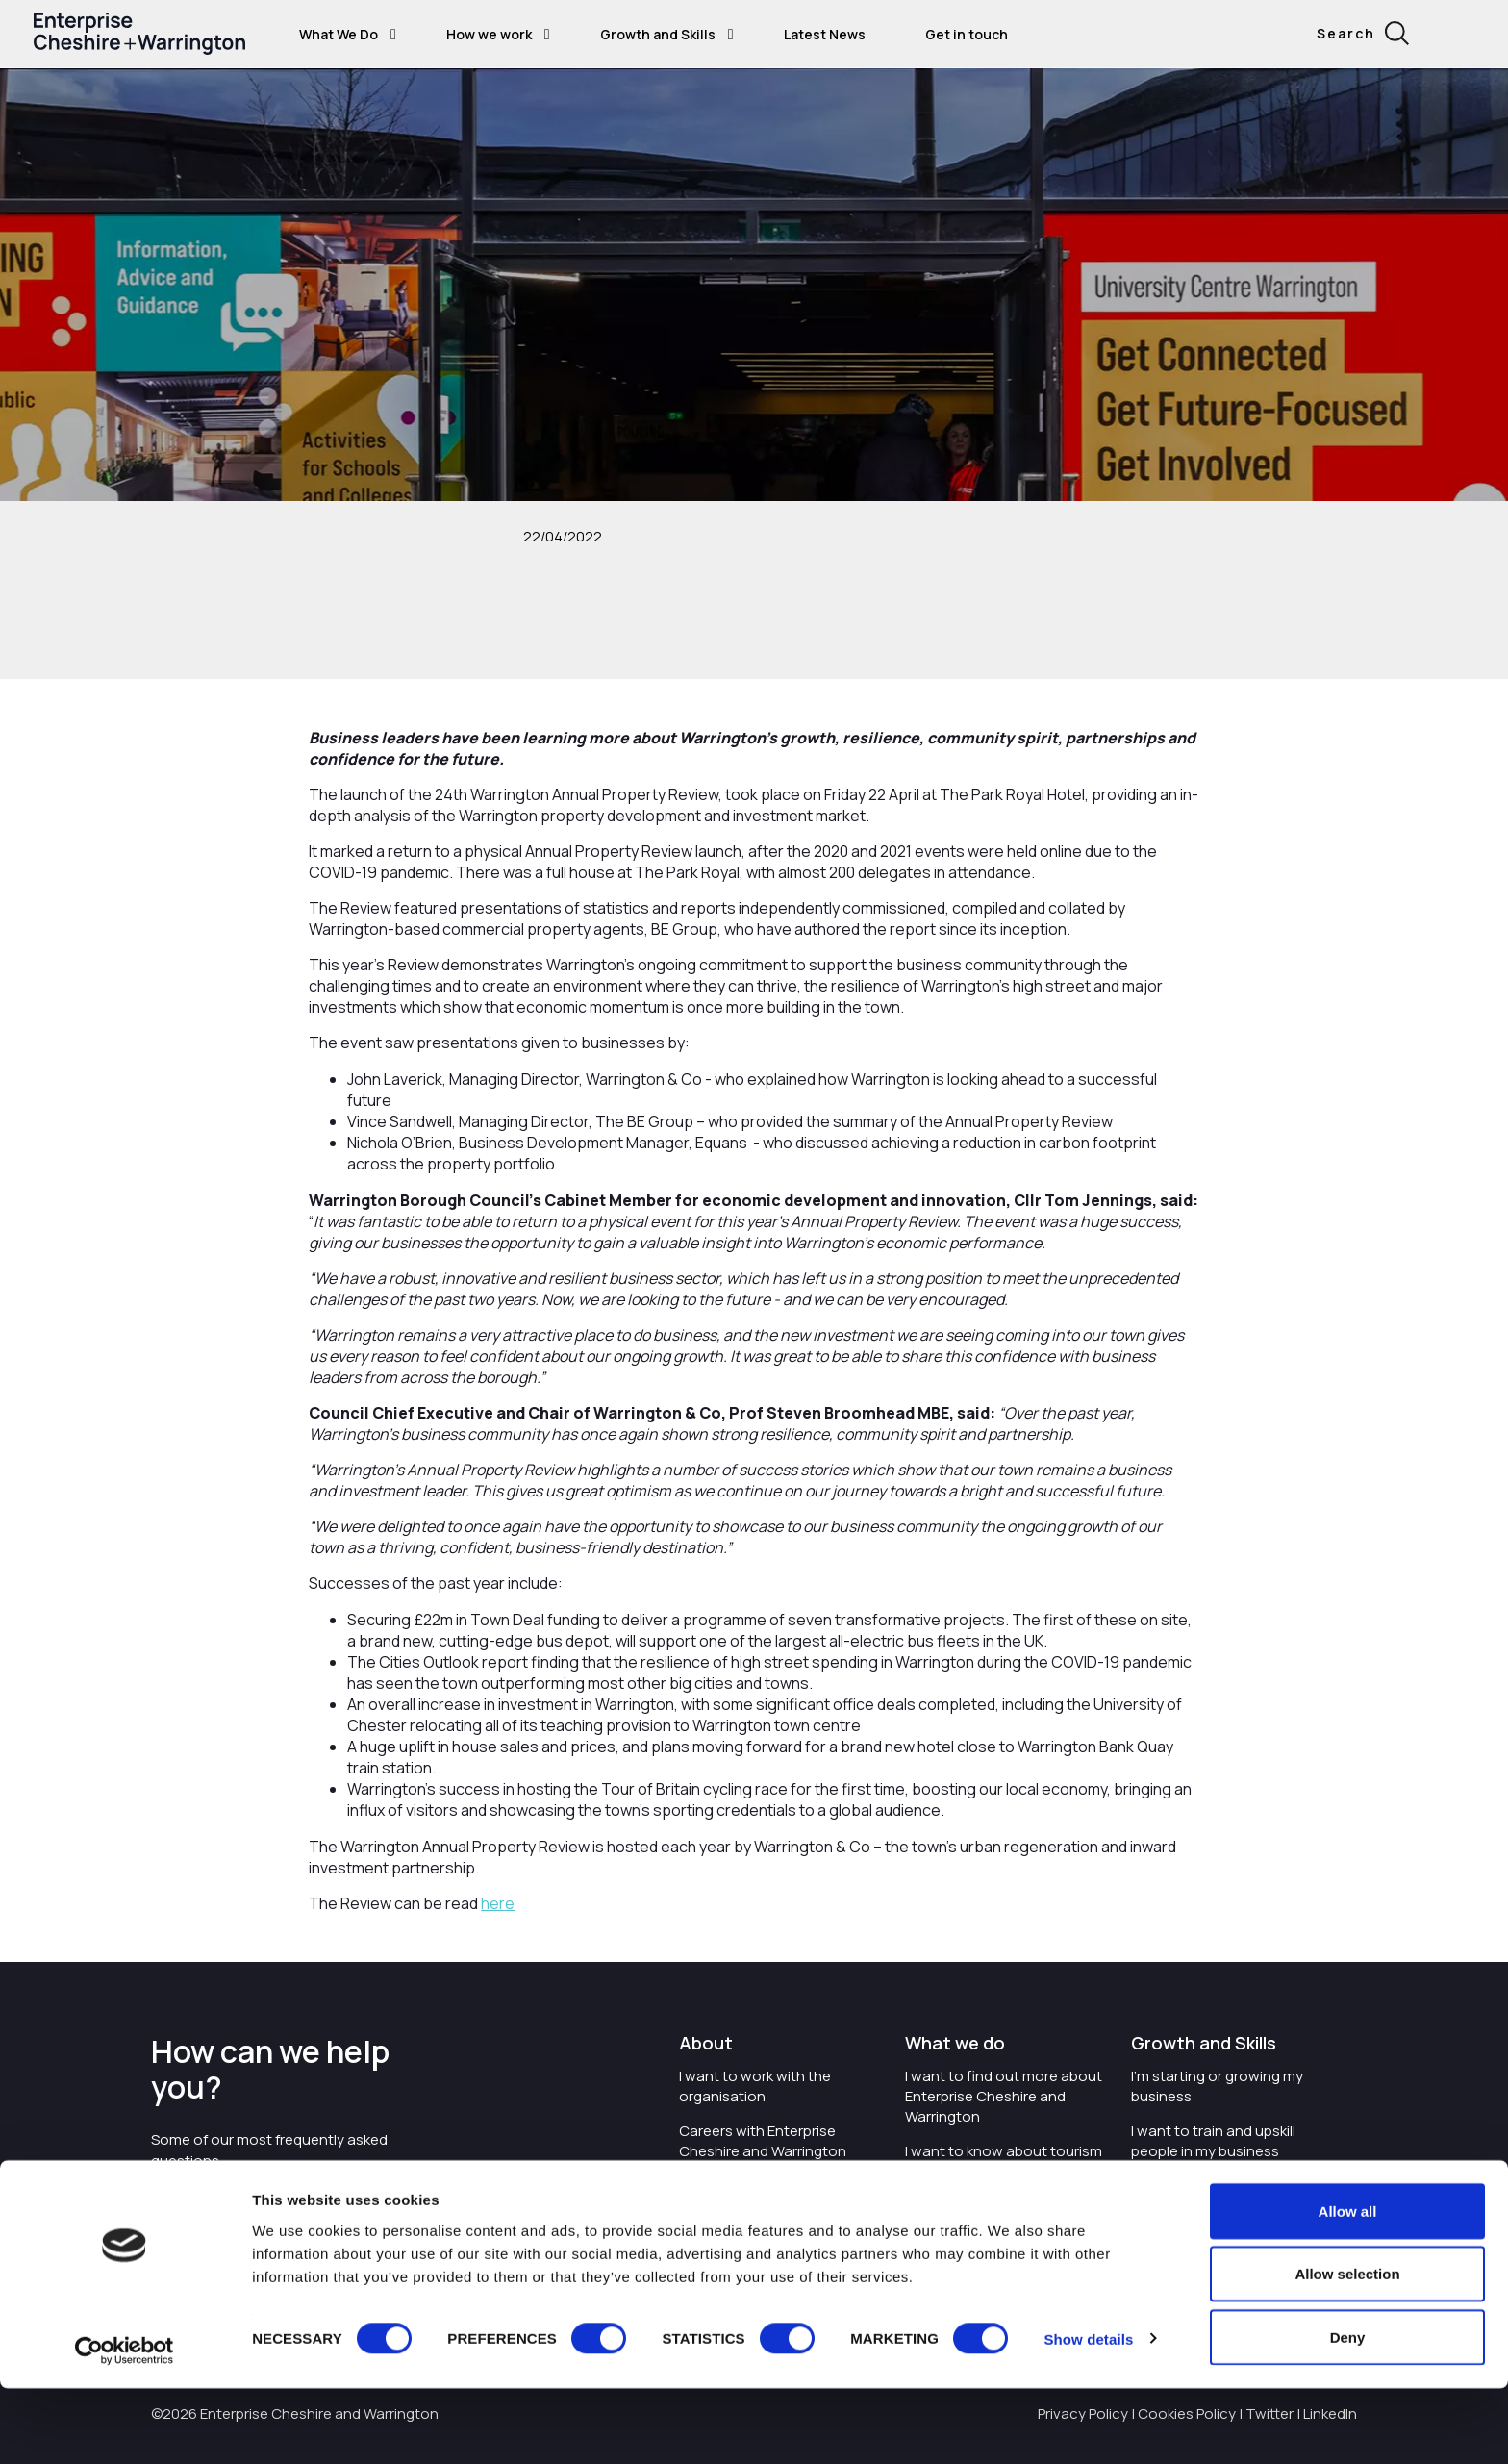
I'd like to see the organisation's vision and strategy (762, 2205)
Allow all (1348, 2286)
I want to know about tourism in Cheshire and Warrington (1003, 2161)
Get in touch (966, 34)
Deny (1348, 2412)
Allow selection (1346, 2350)
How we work (489, 34)
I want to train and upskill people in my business (1213, 2141)
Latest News (825, 34)
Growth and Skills (658, 34)
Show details (1088, 2414)
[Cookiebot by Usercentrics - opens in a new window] (124, 2426)
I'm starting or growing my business (1217, 2086)
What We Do (338, 34)
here (498, 1903)
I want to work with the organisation (755, 2086)
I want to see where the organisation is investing (987, 2216)
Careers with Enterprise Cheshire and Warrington (762, 2141)
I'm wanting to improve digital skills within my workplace (1228, 2195)
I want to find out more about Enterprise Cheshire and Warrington (1003, 2096)
